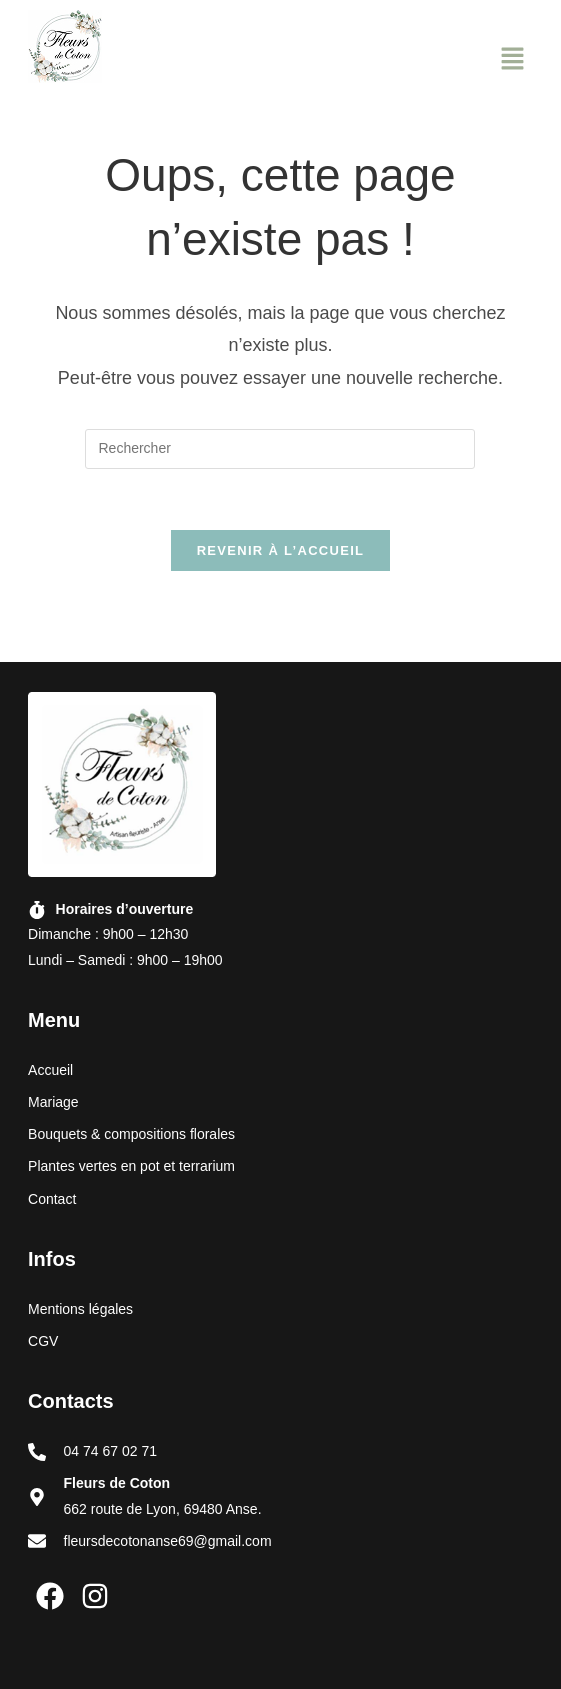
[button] (512, 61)
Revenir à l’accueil (281, 550)
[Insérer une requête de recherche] (280, 449)
